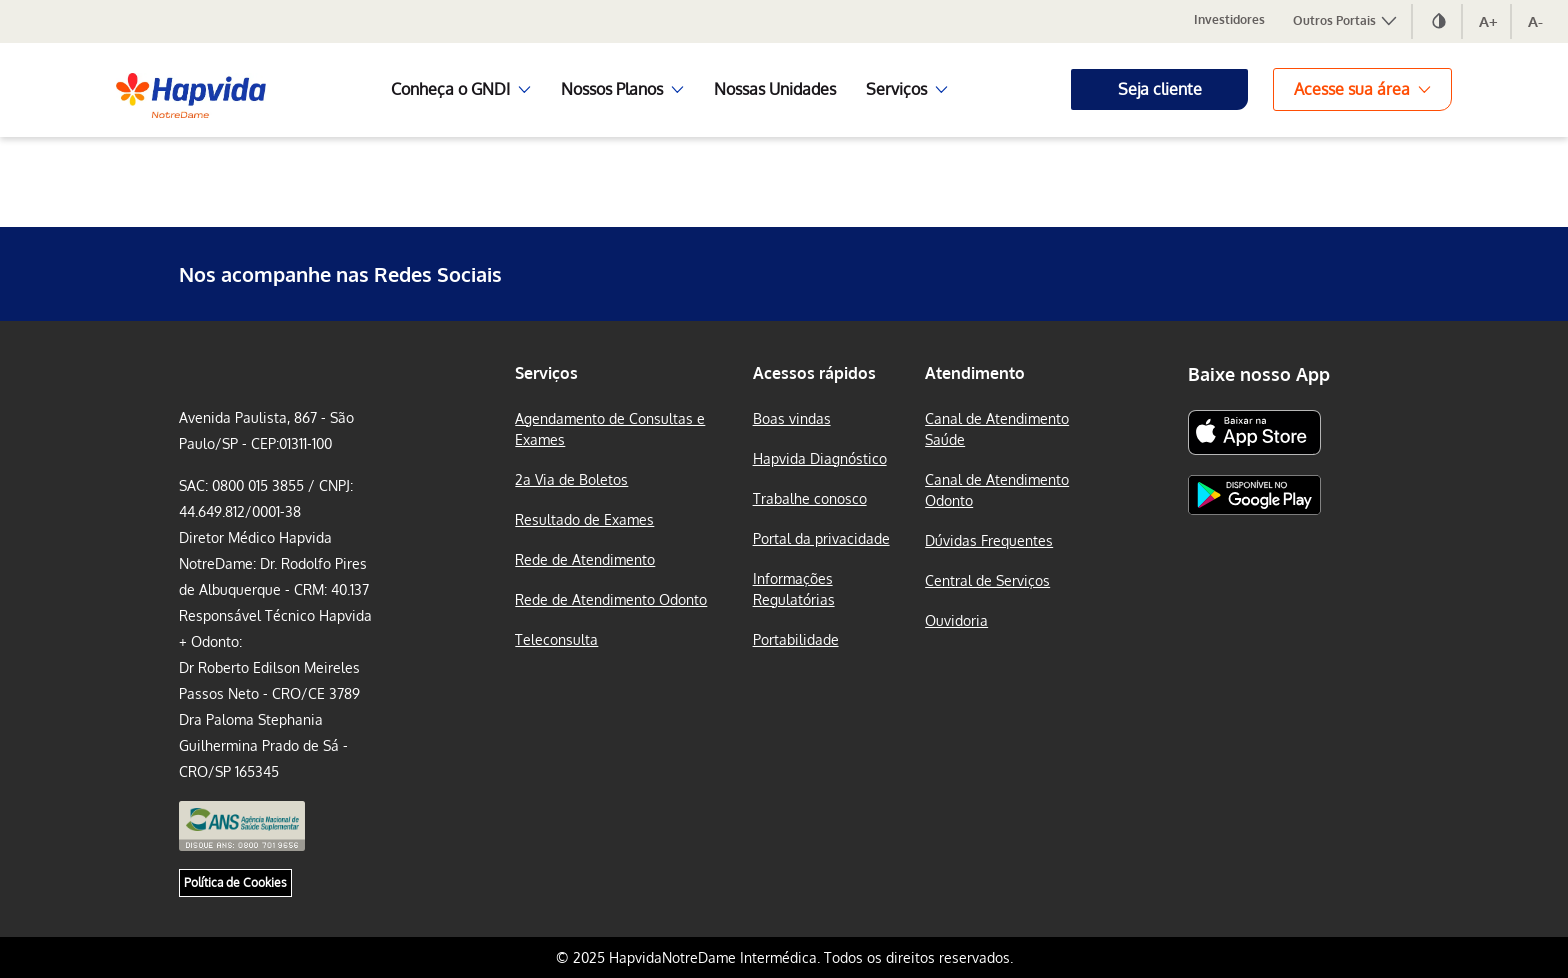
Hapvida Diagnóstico (820, 458)
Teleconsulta (556, 639)
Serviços (546, 373)
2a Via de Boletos (571, 479)
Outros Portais (1346, 20)
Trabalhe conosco (810, 498)
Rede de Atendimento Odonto (611, 599)
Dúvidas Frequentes (989, 540)
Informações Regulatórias (794, 589)
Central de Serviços (987, 580)
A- (1535, 21)
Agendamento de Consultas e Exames (610, 429)
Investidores (1229, 19)
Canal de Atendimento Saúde (997, 429)
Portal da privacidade (821, 538)
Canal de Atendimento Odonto (997, 490)
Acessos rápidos (814, 373)
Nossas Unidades (775, 89)
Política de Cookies (235, 882)
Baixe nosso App (1259, 374)
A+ (1488, 21)
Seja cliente (1160, 89)
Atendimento (975, 373)
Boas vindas (792, 418)
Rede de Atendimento (585, 559)
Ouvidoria (956, 620)
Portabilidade (796, 639)
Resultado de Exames (584, 519)
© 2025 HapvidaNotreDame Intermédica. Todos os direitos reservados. (784, 957)
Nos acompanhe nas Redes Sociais (340, 274)
